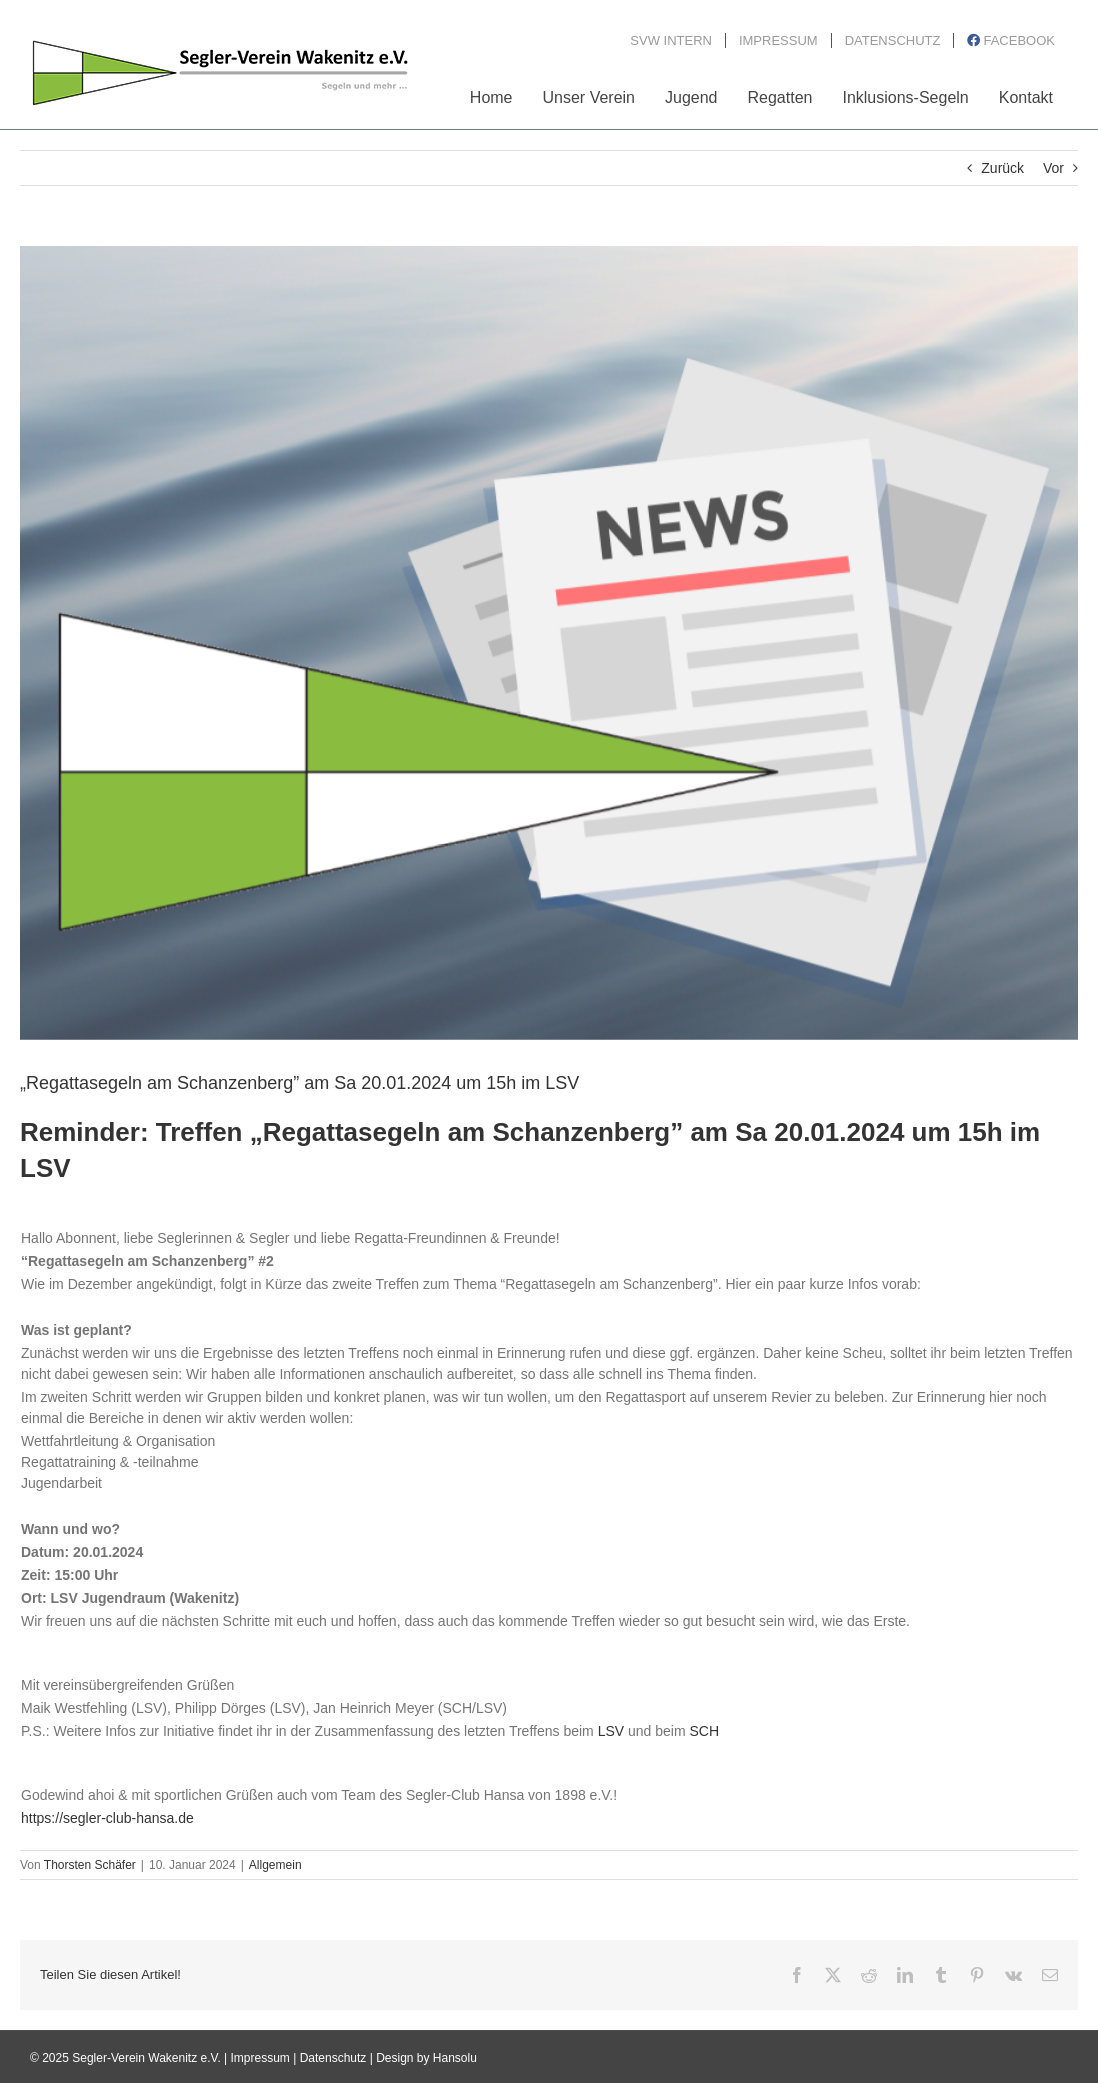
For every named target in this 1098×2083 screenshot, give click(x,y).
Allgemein (275, 1865)
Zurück (1002, 168)
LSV (611, 1731)
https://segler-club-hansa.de (107, 1818)
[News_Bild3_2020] (549, 643)
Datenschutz (333, 2058)
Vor (1053, 168)
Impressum (260, 2058)
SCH (704, 1731)
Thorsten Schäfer (90, 1865)
